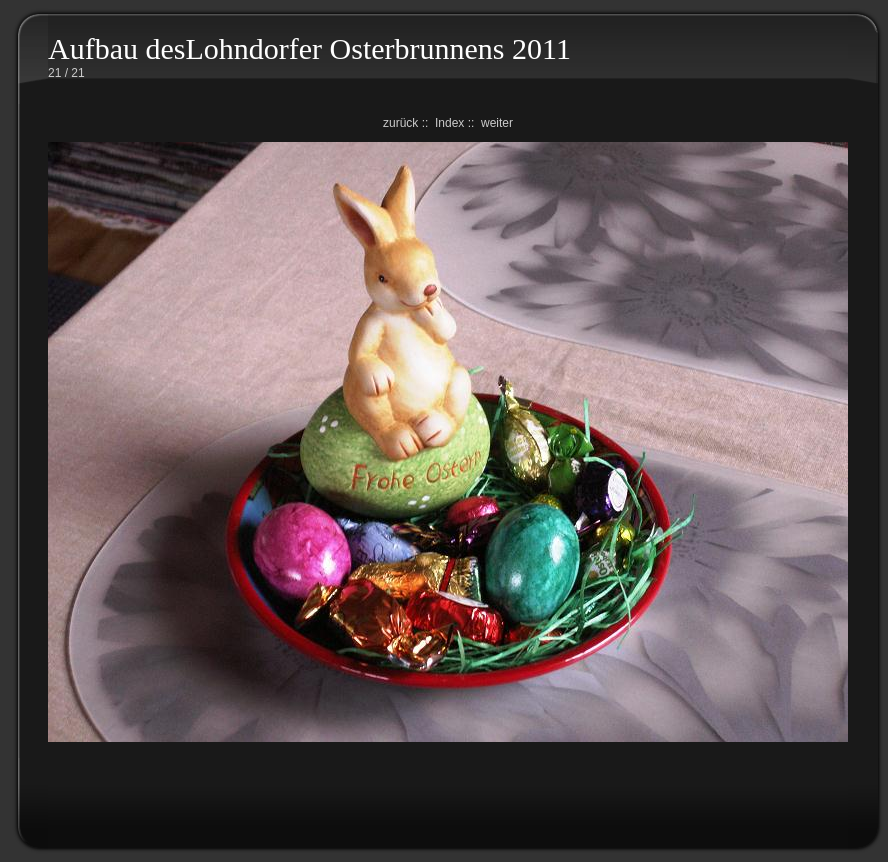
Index (449, 123)
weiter (497, 123)
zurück (400, 123)
